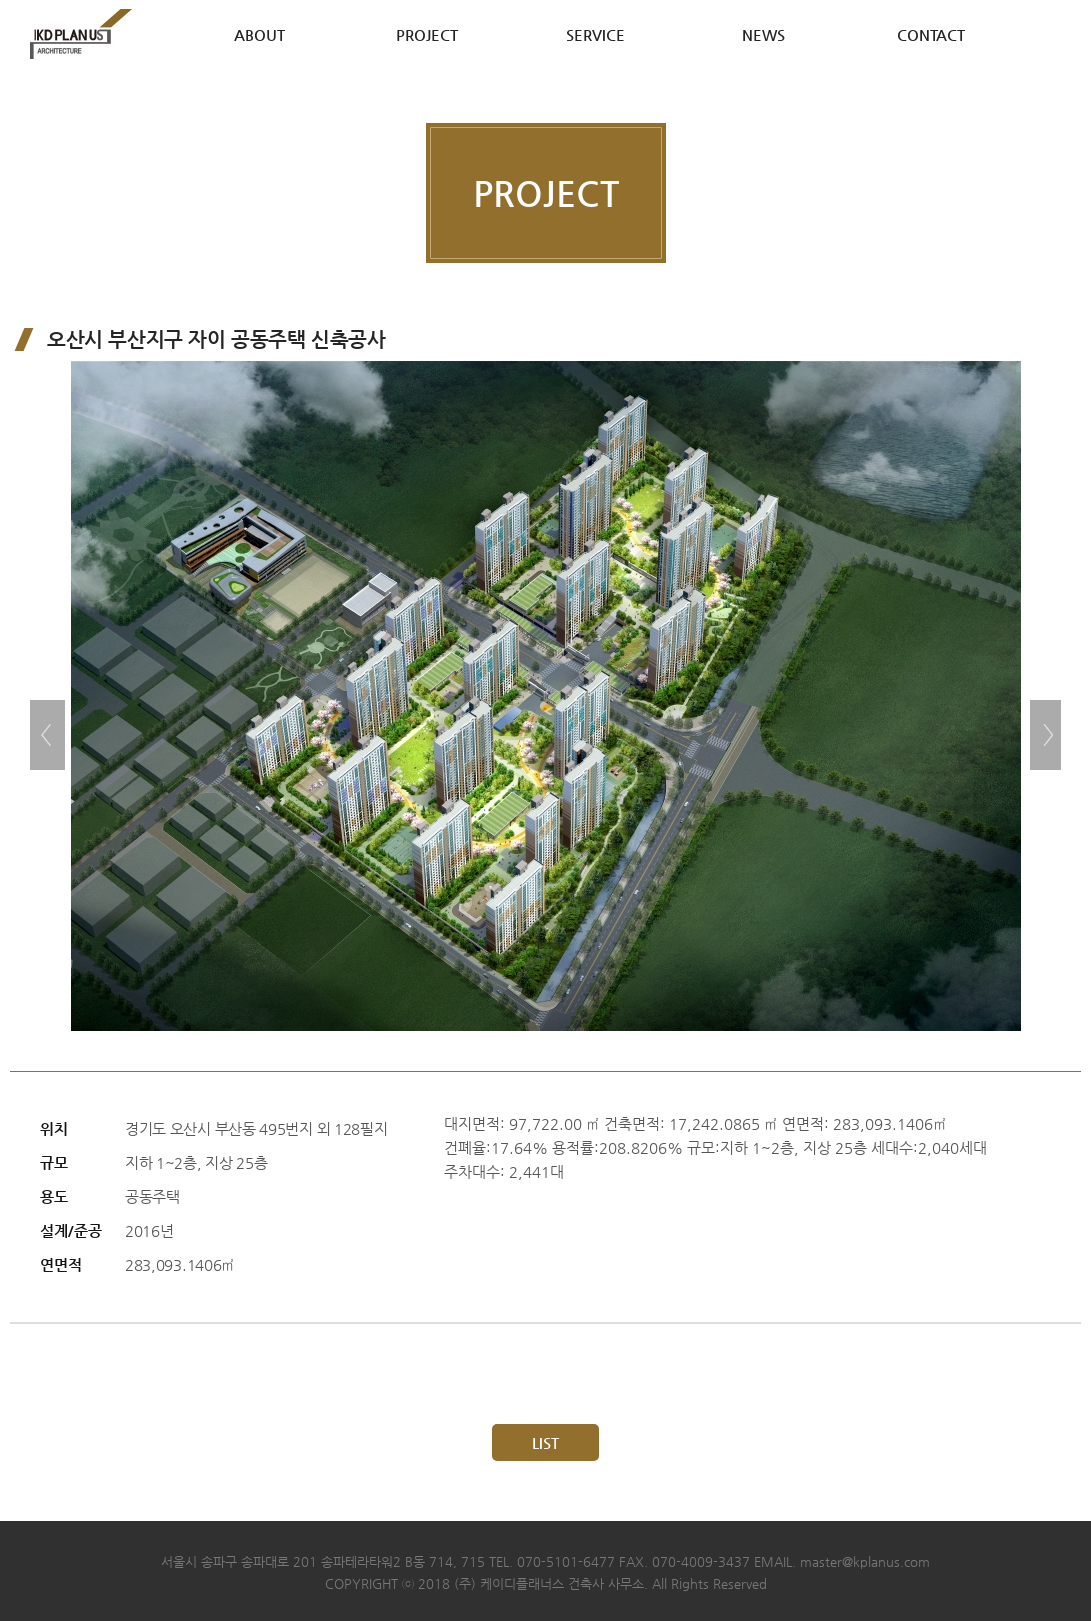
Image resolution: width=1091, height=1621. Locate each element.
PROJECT (427, 34)
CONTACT (931, 34)
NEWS (763, 34)
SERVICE (595, 34)
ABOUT (259, 34)
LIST (545, 1442)
